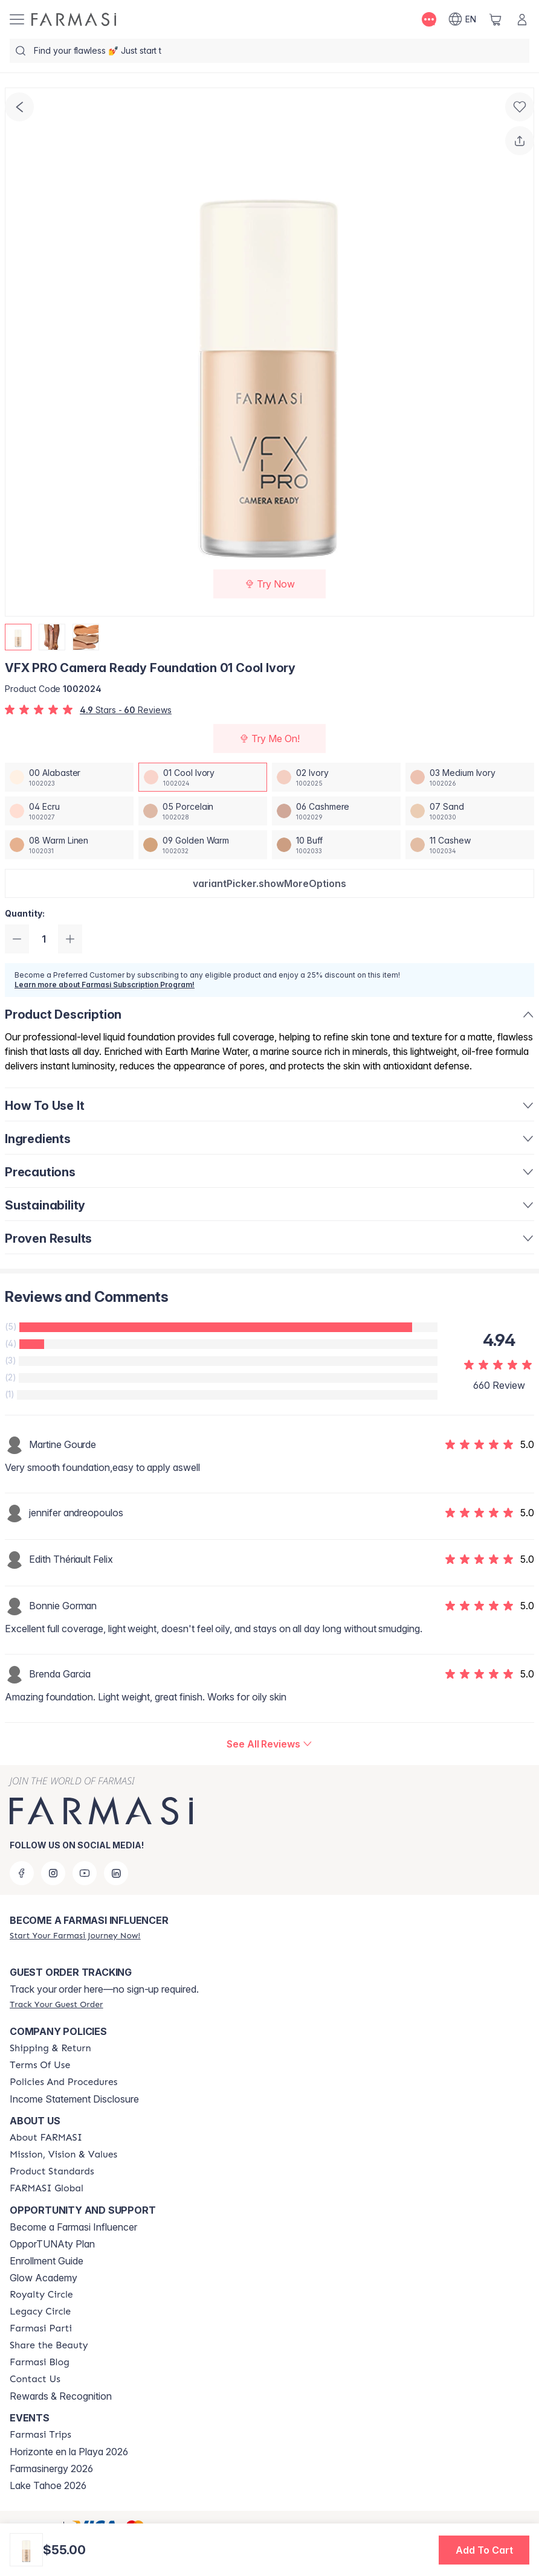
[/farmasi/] (73, 19)
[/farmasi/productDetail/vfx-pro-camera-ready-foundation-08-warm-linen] (69, 844)
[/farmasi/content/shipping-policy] (50, 2048)
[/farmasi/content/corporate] (46, 2188)
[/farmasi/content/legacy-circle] (40, 2311)
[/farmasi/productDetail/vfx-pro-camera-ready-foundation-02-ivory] (336, 777)
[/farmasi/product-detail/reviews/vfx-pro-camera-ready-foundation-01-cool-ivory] (269, 1744)
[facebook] (22, 1873)
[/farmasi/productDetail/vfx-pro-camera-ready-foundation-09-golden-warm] (202, 844)
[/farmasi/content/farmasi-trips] (40, 2435)
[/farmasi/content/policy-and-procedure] (63, 2082)
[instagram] (53, 1873)
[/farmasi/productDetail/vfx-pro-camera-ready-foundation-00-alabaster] (69, 777)
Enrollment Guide (46, 2261)
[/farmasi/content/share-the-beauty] (49, 2345)
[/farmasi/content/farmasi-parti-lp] (41, 2328)
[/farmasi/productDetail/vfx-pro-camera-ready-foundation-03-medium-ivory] (469, 777)
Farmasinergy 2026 (51, 2468)
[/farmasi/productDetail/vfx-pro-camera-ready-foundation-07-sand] (469, 810)
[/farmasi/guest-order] (56, 2004)
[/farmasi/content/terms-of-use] (40, 2065)
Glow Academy (43, 2278)
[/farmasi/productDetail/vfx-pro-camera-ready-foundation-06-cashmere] (336, 810)
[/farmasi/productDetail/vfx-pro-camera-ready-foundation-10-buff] (336, 844)
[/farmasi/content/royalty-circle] (41, 2295)
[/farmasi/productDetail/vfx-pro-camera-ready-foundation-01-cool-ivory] (202, 777)
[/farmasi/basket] (495, 19)
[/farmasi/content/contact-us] (35, 2379)
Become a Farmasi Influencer (73, 2227)
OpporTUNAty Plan (52, 2244)
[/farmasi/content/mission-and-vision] (63, 2154)
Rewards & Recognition (61, 2396)
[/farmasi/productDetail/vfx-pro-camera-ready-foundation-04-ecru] (69, 810)
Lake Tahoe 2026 (48, 2485)
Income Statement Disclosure (74, 2099)
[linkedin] (116, 1873)
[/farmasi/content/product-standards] (52, 2171)
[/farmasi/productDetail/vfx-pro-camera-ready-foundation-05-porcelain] (202, 810)
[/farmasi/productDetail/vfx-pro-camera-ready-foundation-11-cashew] (469, 844)
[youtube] (85, 1873)
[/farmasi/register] (75, 1935)
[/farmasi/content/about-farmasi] (46, 2138)
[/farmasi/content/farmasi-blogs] (39, 2362)
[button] (269, 883)
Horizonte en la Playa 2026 (69, 2452)
